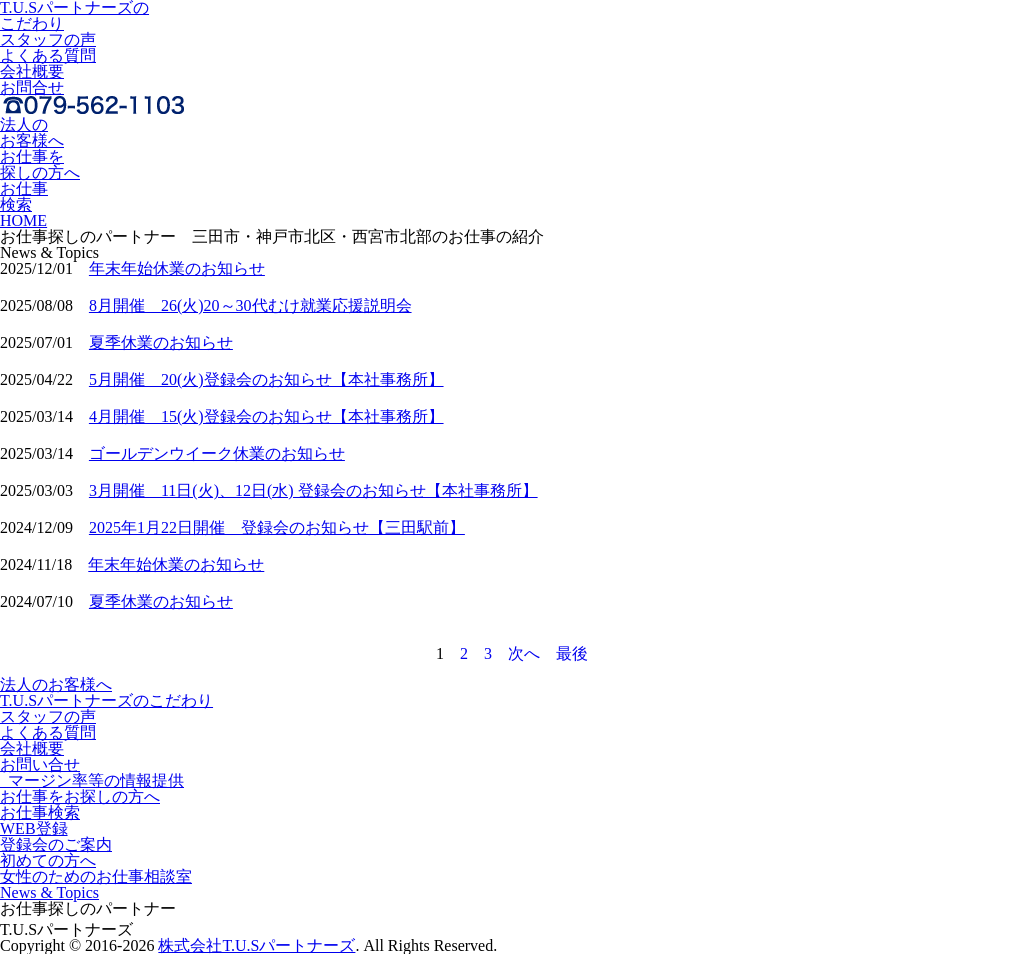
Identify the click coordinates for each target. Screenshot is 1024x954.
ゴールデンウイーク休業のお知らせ (217, 453)
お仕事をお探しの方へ (80, 796)
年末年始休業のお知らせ (177, 268)
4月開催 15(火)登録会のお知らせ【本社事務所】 (266, 416)
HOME (23, 220)
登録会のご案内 (56, 844)
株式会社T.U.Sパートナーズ (256, 945)
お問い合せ (40, 764)
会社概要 (32, 71)
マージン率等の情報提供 (92, 780)
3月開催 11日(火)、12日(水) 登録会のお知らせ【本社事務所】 (313, 490)
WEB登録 (34, 828)
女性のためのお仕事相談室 (96, 876)
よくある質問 (48, 55)
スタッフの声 (48, 39)
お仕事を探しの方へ (40, 164)
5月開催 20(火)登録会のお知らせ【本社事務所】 (266, 379)
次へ (524, 653)
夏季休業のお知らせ (161, 342)
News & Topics (49, 892)
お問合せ (32, 87)
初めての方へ (48, 860)
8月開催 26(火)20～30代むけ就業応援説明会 (250, 305)
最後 (572, 653)
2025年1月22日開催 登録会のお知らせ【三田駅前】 (277, 527)
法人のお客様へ (32, 132)
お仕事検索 (24, 196)
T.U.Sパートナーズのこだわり (106, 700)
